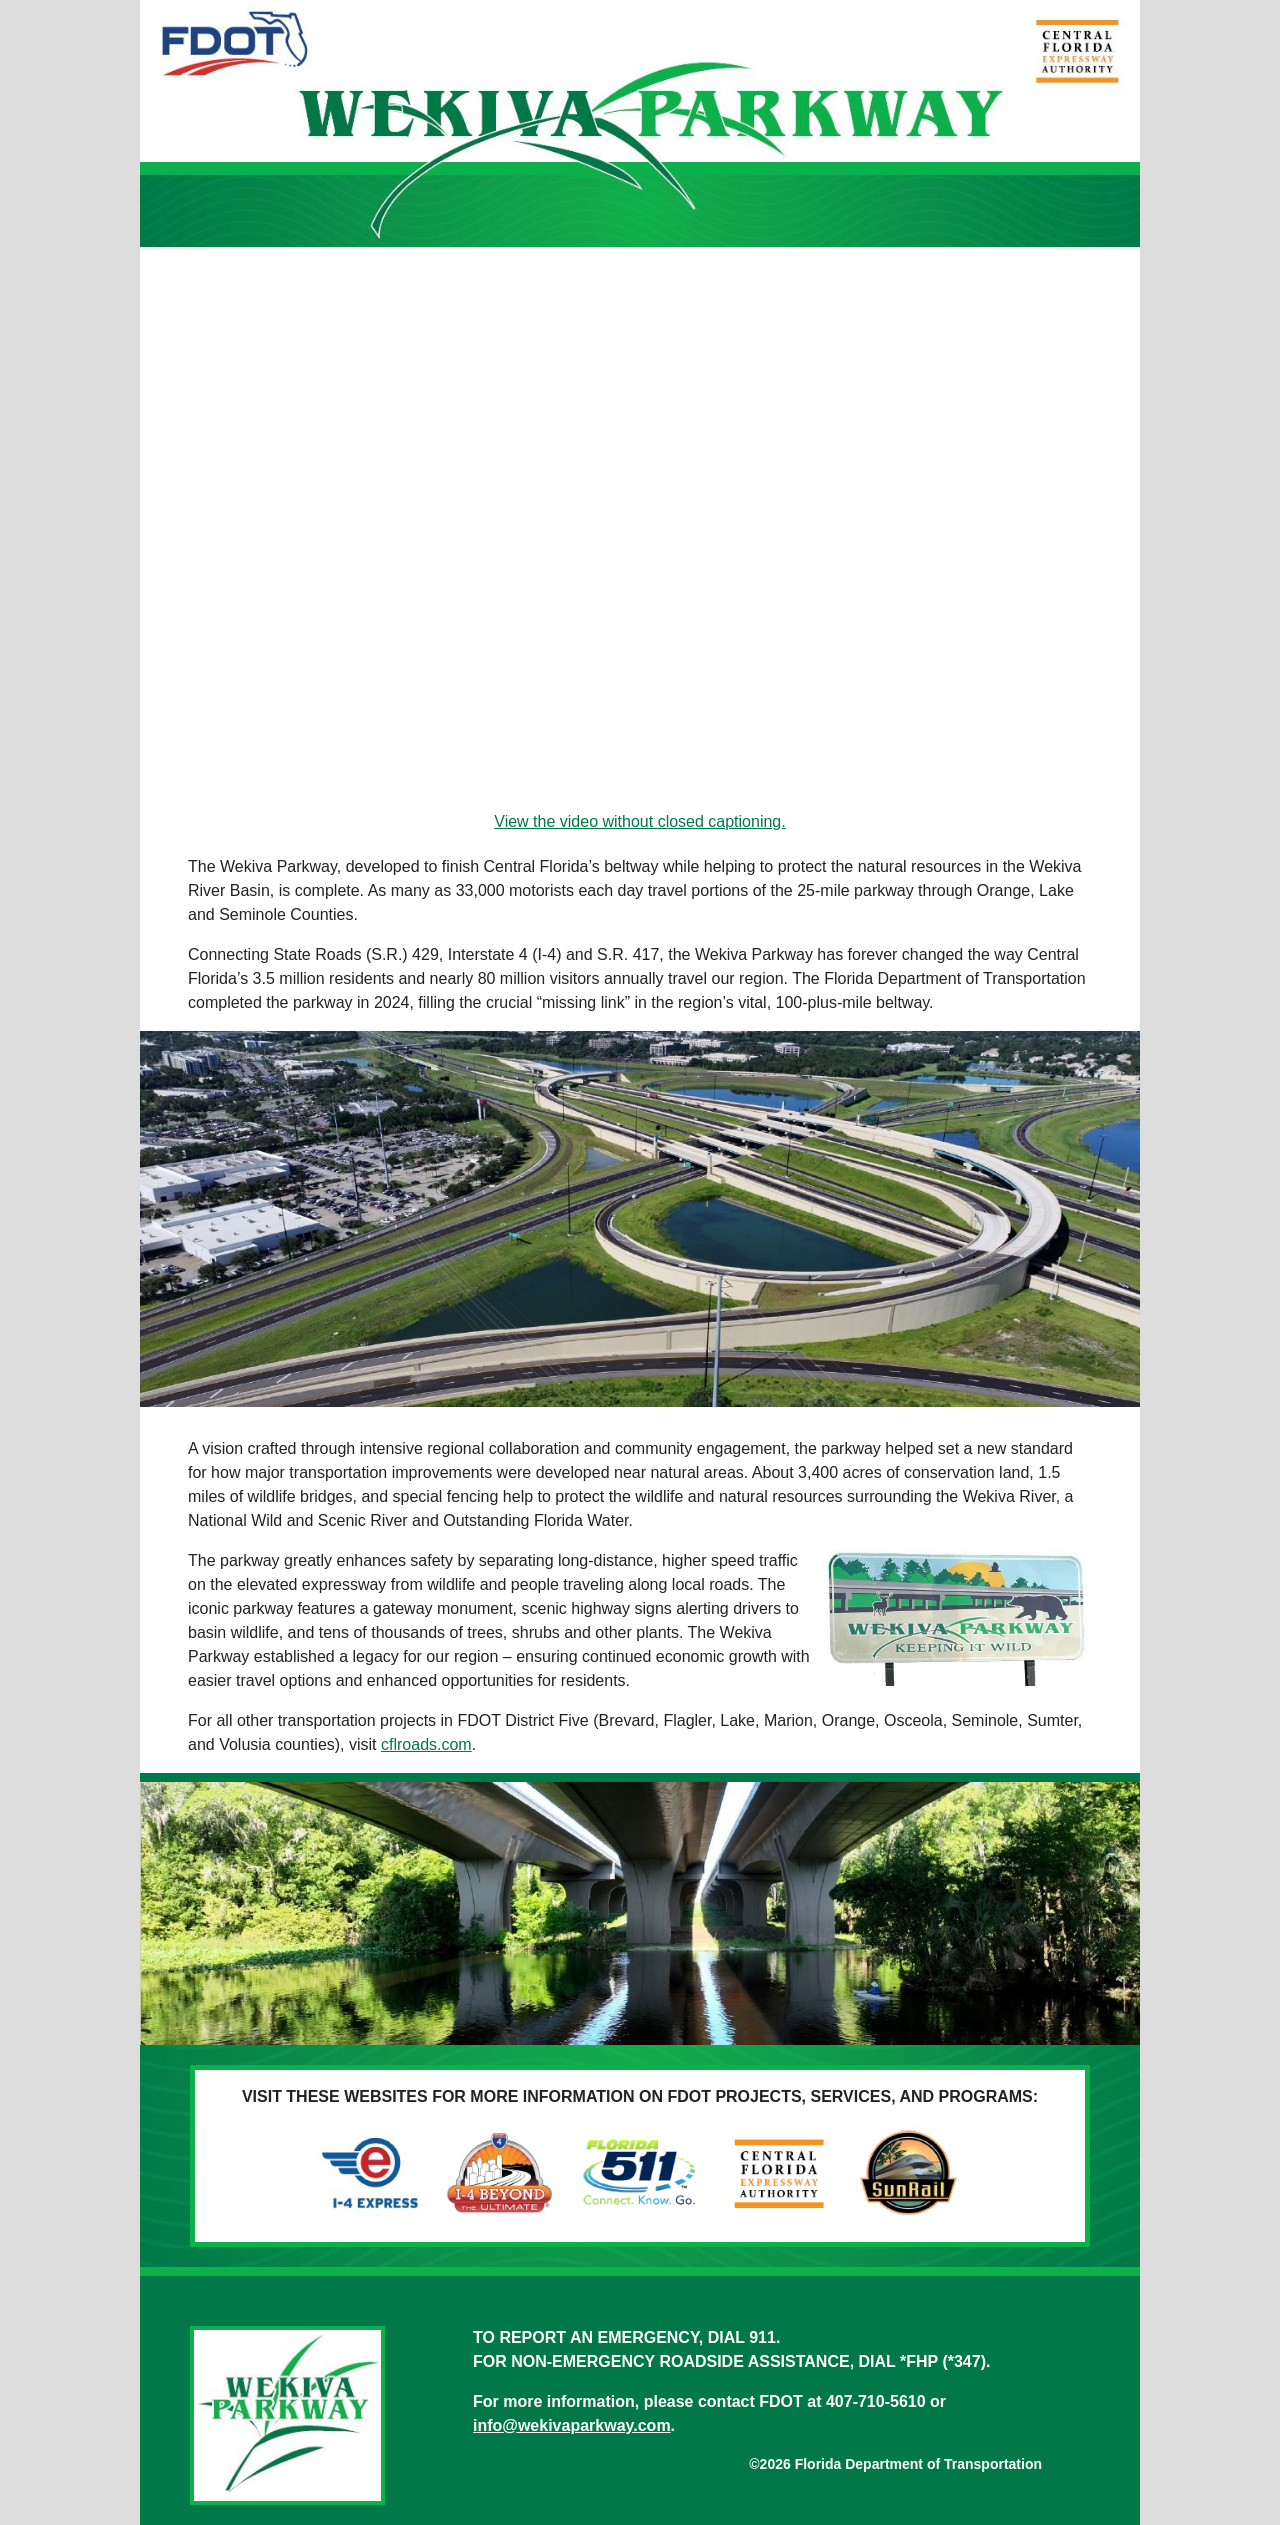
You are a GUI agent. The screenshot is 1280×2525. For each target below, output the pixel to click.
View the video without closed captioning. (639, 821)
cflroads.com (426, 1744)
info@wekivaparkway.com (572, 2425)
